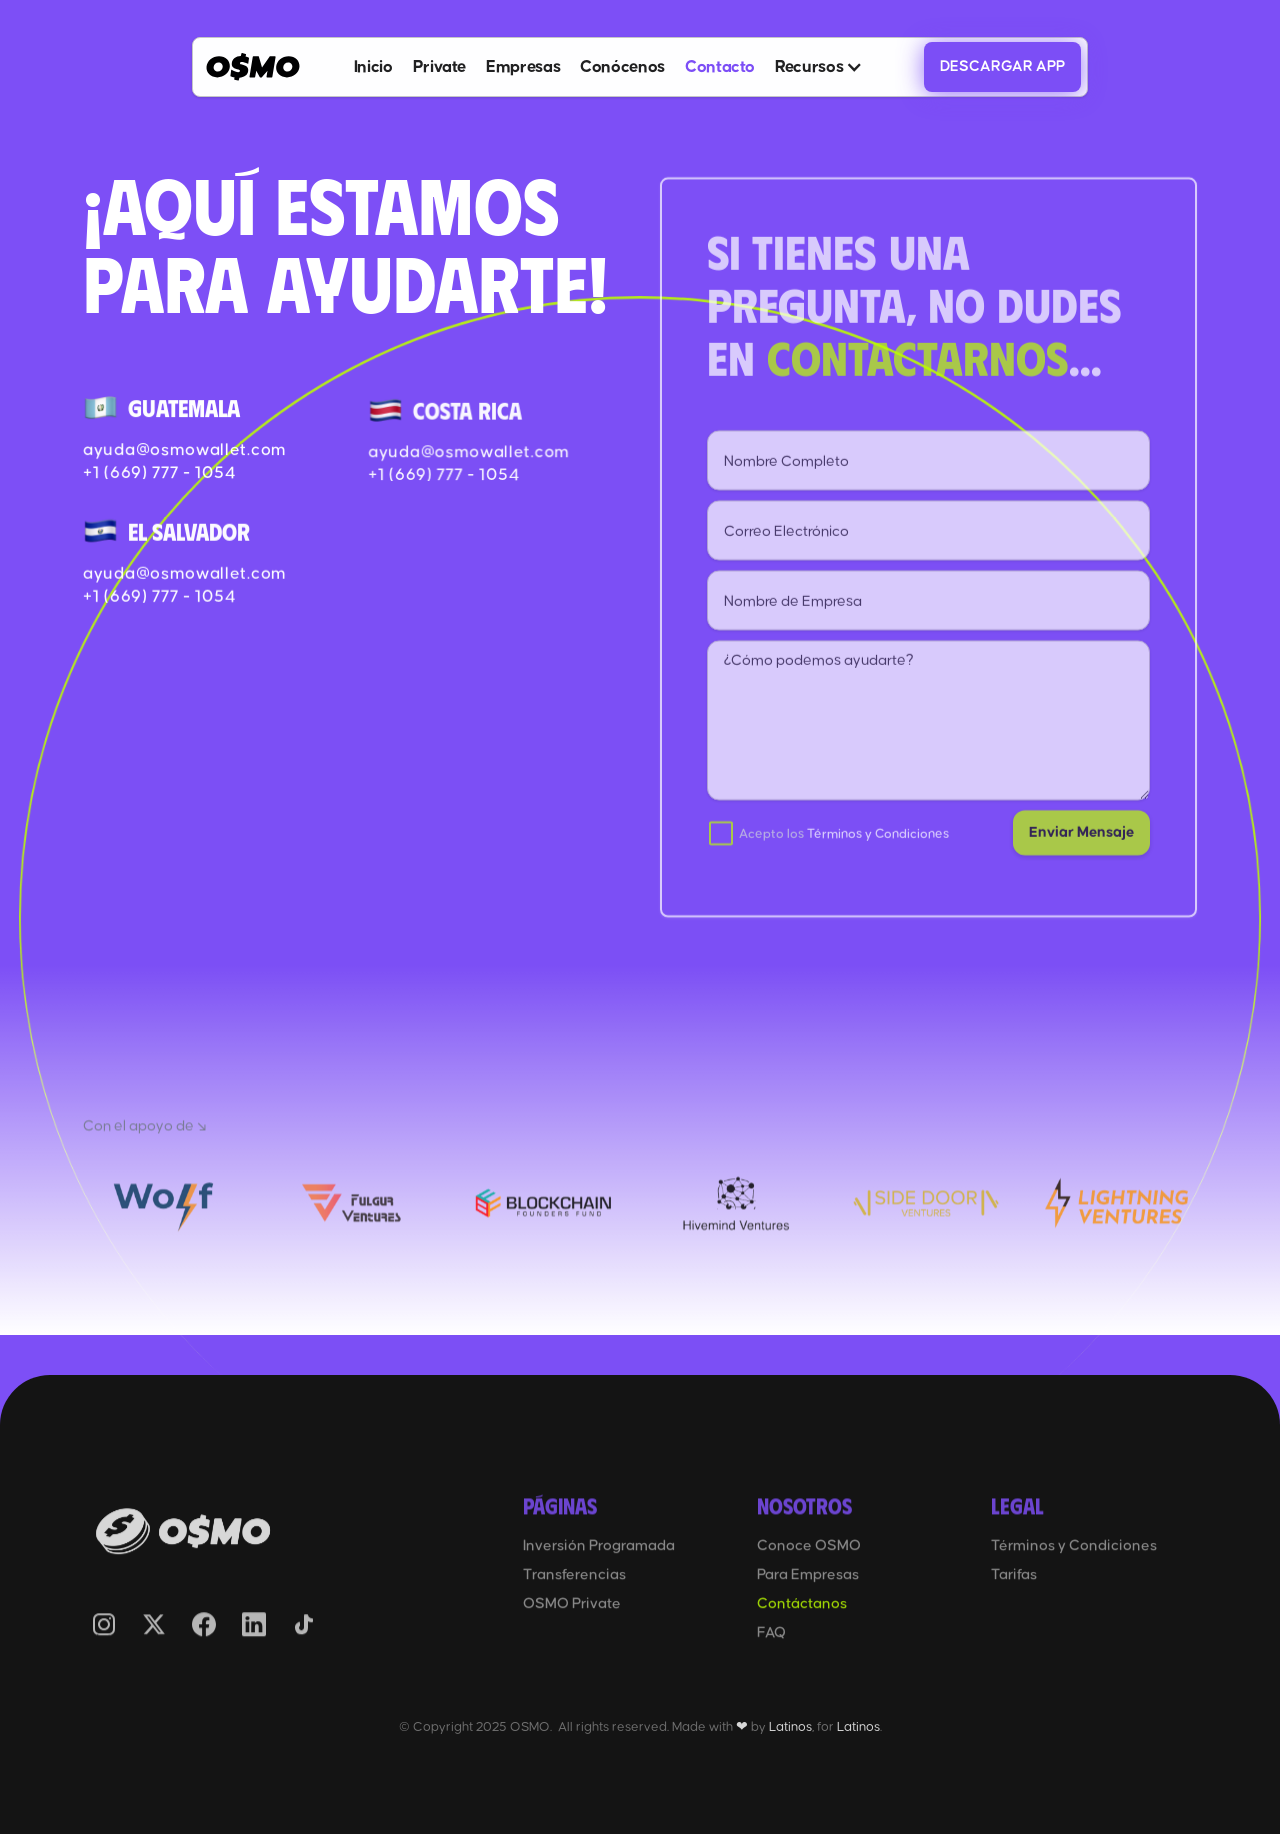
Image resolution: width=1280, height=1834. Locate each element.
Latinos (790, 1727)
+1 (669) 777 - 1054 (160, 473)
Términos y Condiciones (878, 852)
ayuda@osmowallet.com (185, 450)
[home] (253, 66)
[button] (819, 67)
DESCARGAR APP (1002, 66)
